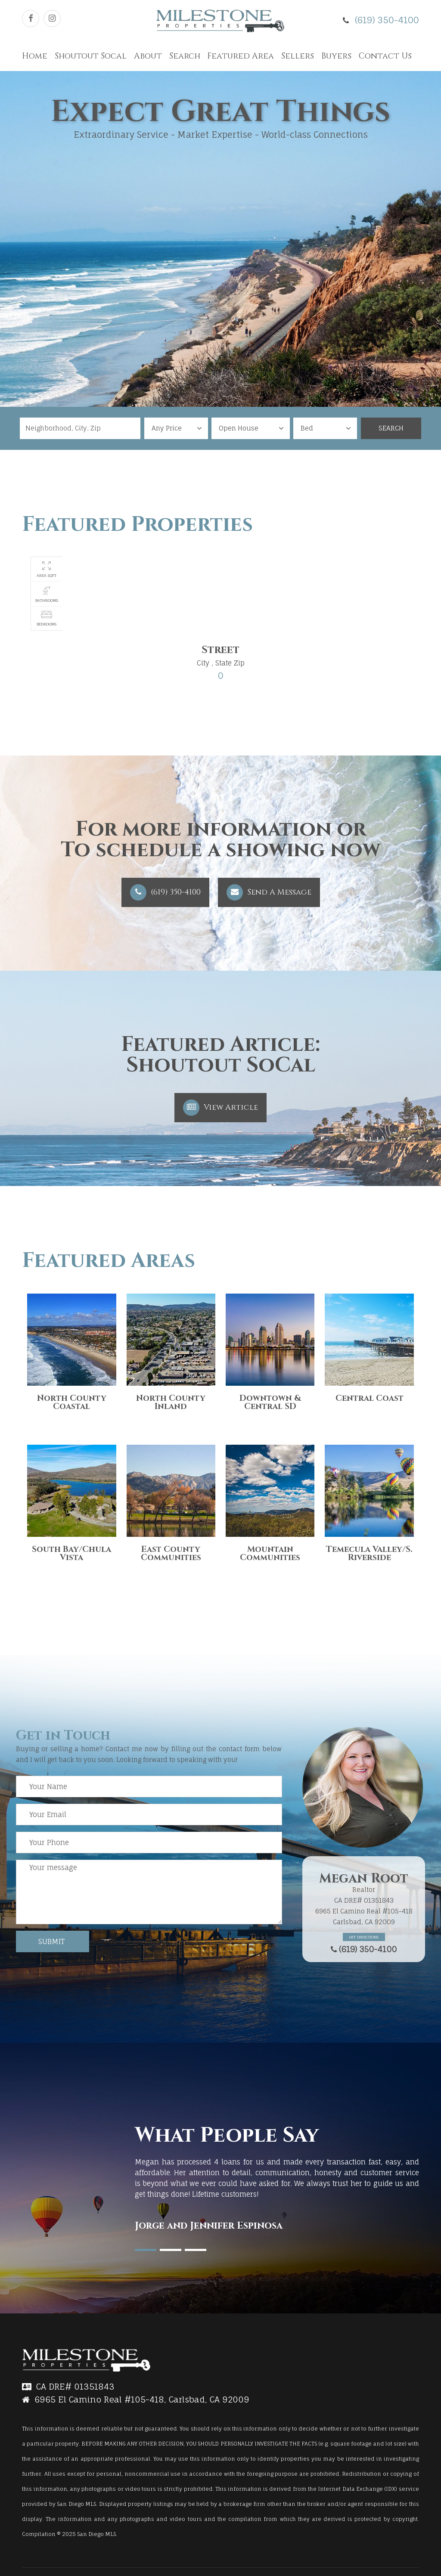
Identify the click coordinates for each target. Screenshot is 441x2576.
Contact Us (385, 56)
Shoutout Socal (91, 56)
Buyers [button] (336, 56)
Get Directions (364, 1937)
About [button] (148, 56)
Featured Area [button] (240, 56)
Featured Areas (108, 1261)
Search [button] (184, 56)
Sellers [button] (297, 56)
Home (34, 56)
